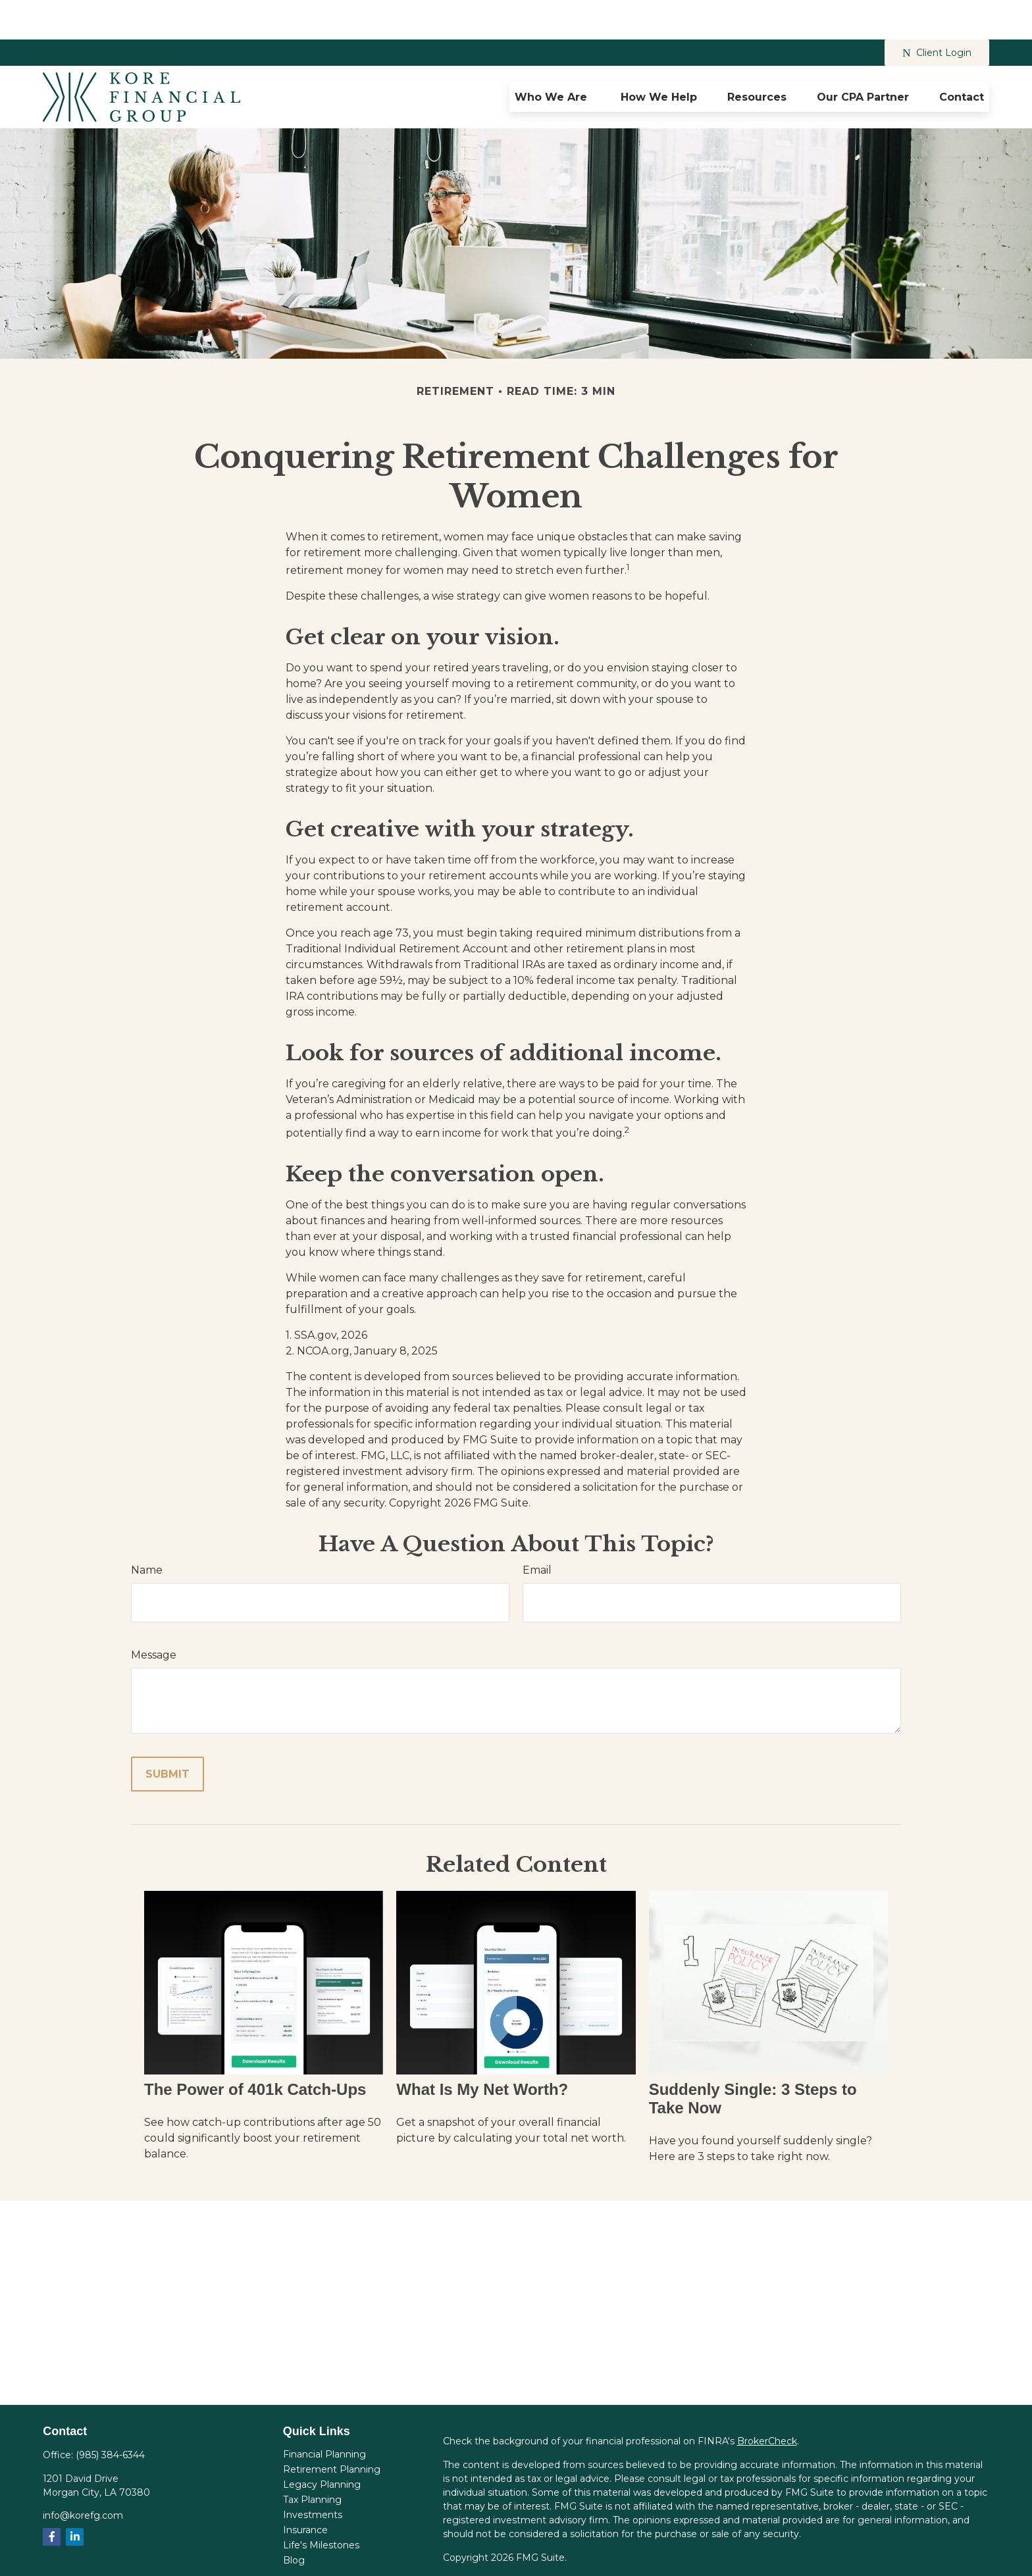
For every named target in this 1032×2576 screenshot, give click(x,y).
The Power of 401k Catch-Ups (255, 2050)
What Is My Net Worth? (482, 2050)
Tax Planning (312, 2460)
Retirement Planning (331, 2430)
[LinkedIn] (75, 2497)
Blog (294, 2521)
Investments (312, 2475)
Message (153, 1615)
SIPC (860, 2556)
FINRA (830, 2556)
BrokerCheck (767, 2402)
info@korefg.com (83, 2476)
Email (537, 1530)
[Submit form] (167, 1734)
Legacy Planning (322, 2445)
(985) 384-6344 (110, 2415)
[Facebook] (52, 2497)
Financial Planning (324, 2415)
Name (147, 1530)
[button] (552, 57)
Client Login (936, 13)
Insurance (305, 2490)
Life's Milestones (321, 2506)
